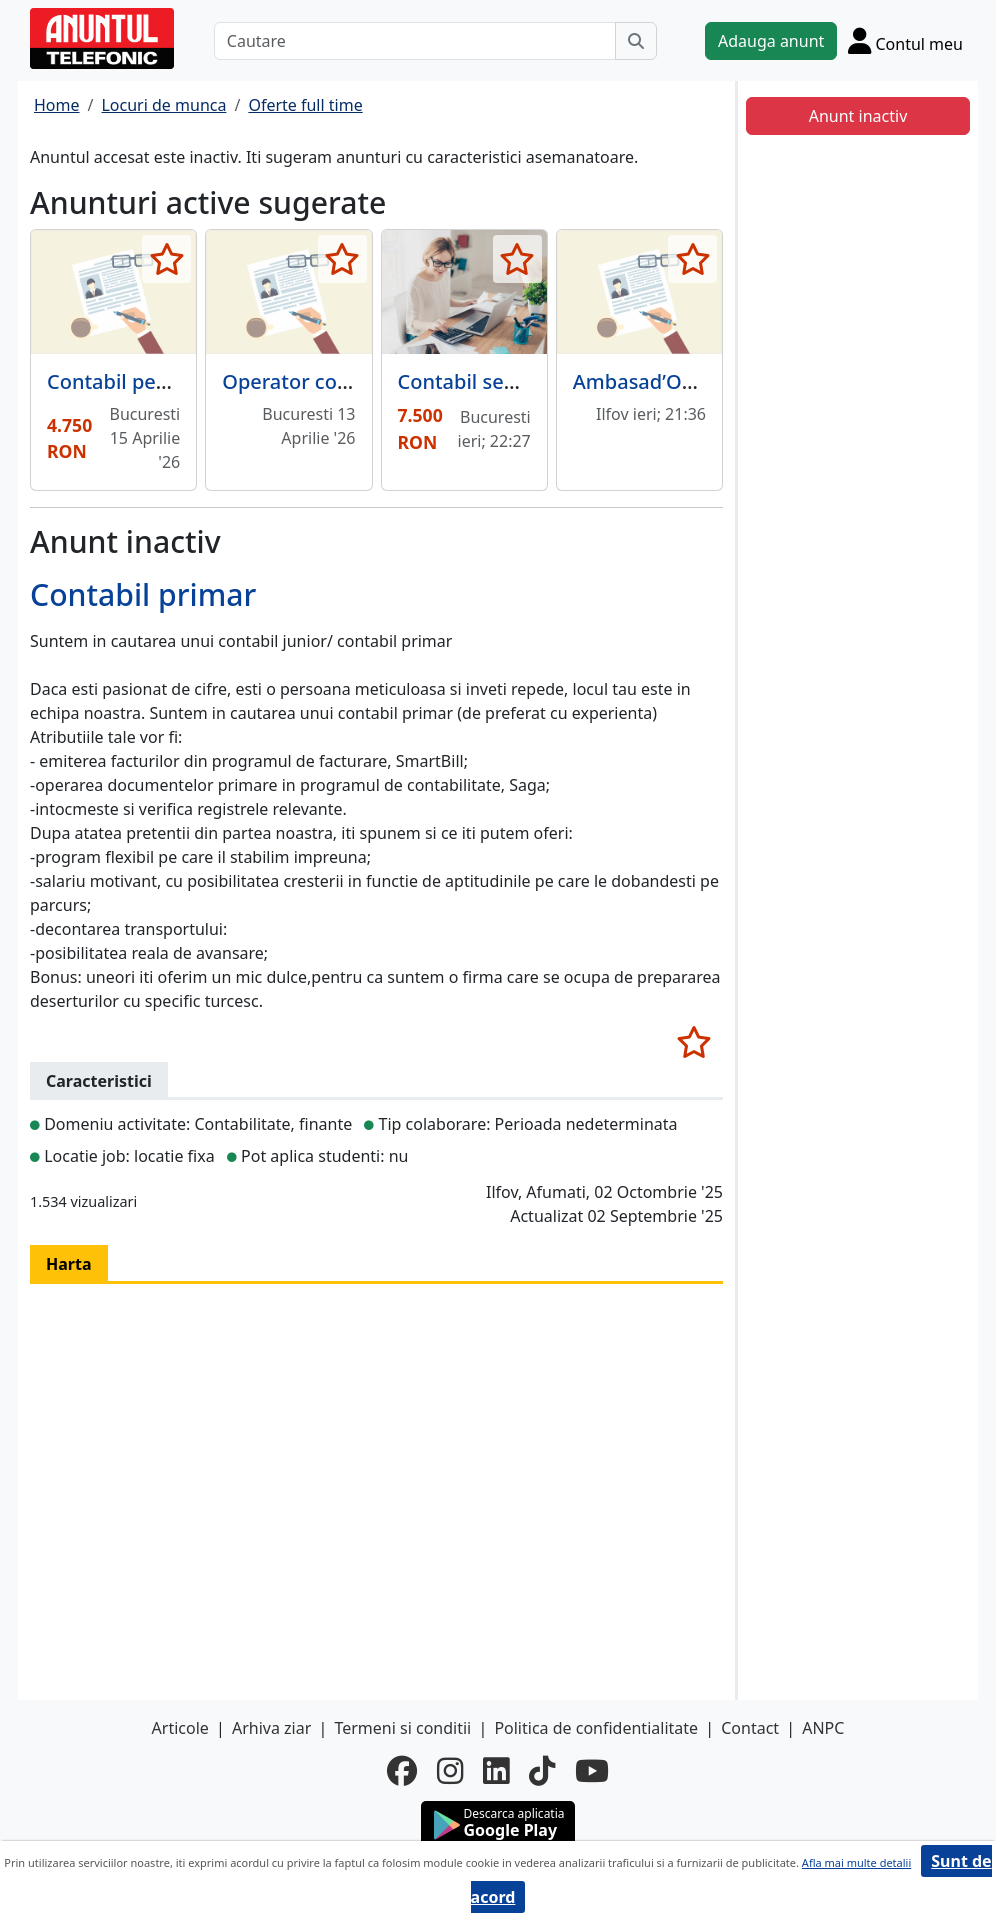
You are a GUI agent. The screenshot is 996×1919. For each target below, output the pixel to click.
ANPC (823, 1728)
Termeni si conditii (402, 1728)
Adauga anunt (771, 41)
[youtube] (592, 1770)
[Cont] (905, 40)
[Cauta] (636, 41)
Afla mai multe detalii (856, 1862)
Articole (180, 1728)
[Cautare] (415, 41)
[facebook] (402, 1770)
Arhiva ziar (271, 1728)
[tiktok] (542, 1770)
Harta (69, 1264)
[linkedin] (496, 1770)
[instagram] (450, 1770)
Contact (750, 1728)
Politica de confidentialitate (596, 1728)
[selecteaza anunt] (166, 259)
